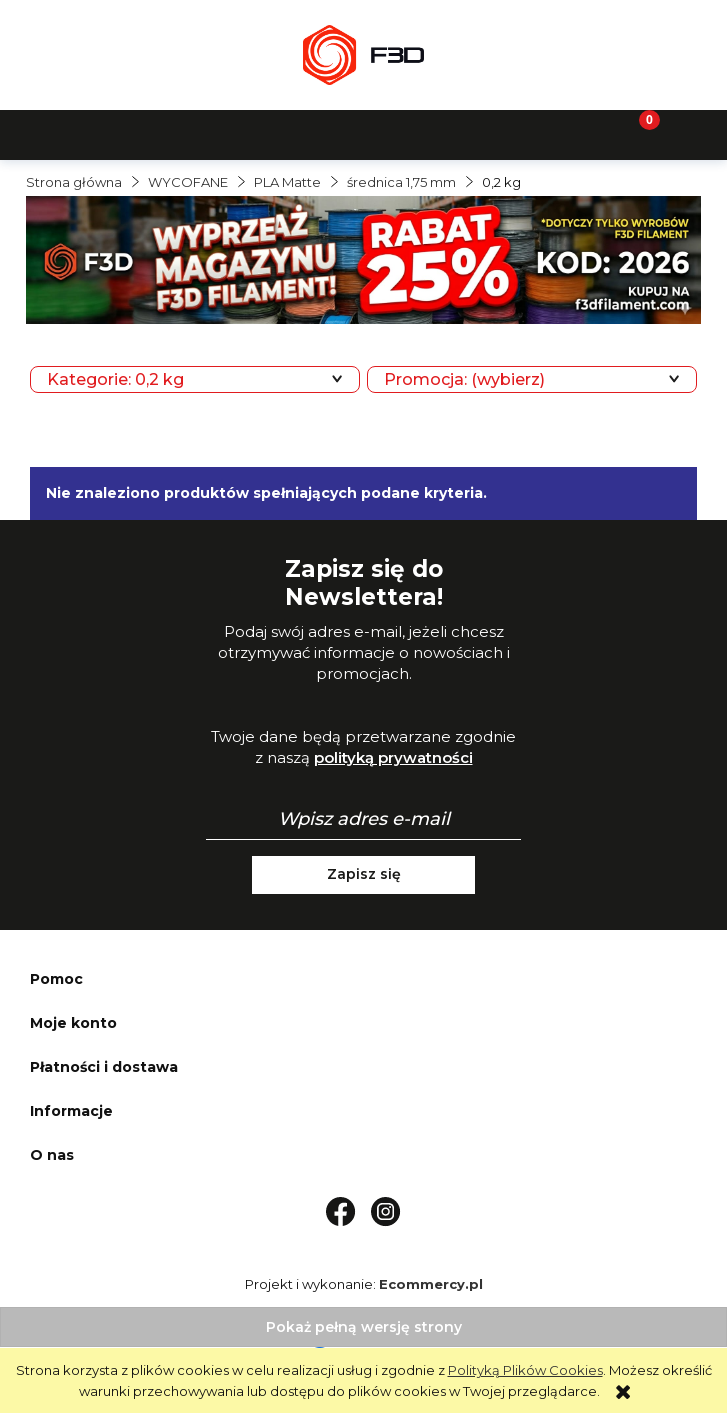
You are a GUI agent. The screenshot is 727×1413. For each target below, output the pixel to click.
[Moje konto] (454, 133)
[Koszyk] (636, 133)
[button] (91, 133)
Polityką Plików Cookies (525, 1370)
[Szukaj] (273, 133)
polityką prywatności (393, 757)
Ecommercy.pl (431, 1284)
